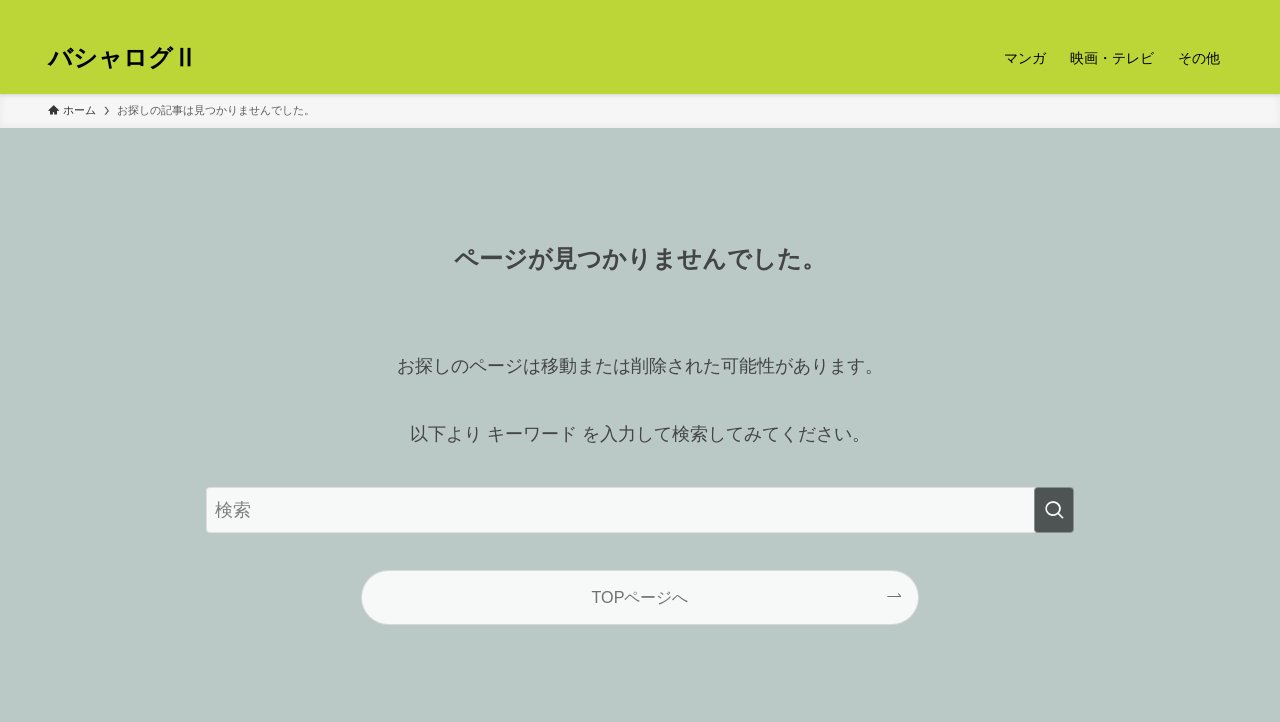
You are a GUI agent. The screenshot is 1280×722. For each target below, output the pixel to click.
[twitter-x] (1167, 11)
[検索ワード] (640, 510)
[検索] (1219, 11)
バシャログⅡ (122, 58)
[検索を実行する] (1054, 510)
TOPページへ (640, 597)
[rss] (1193, 11)
